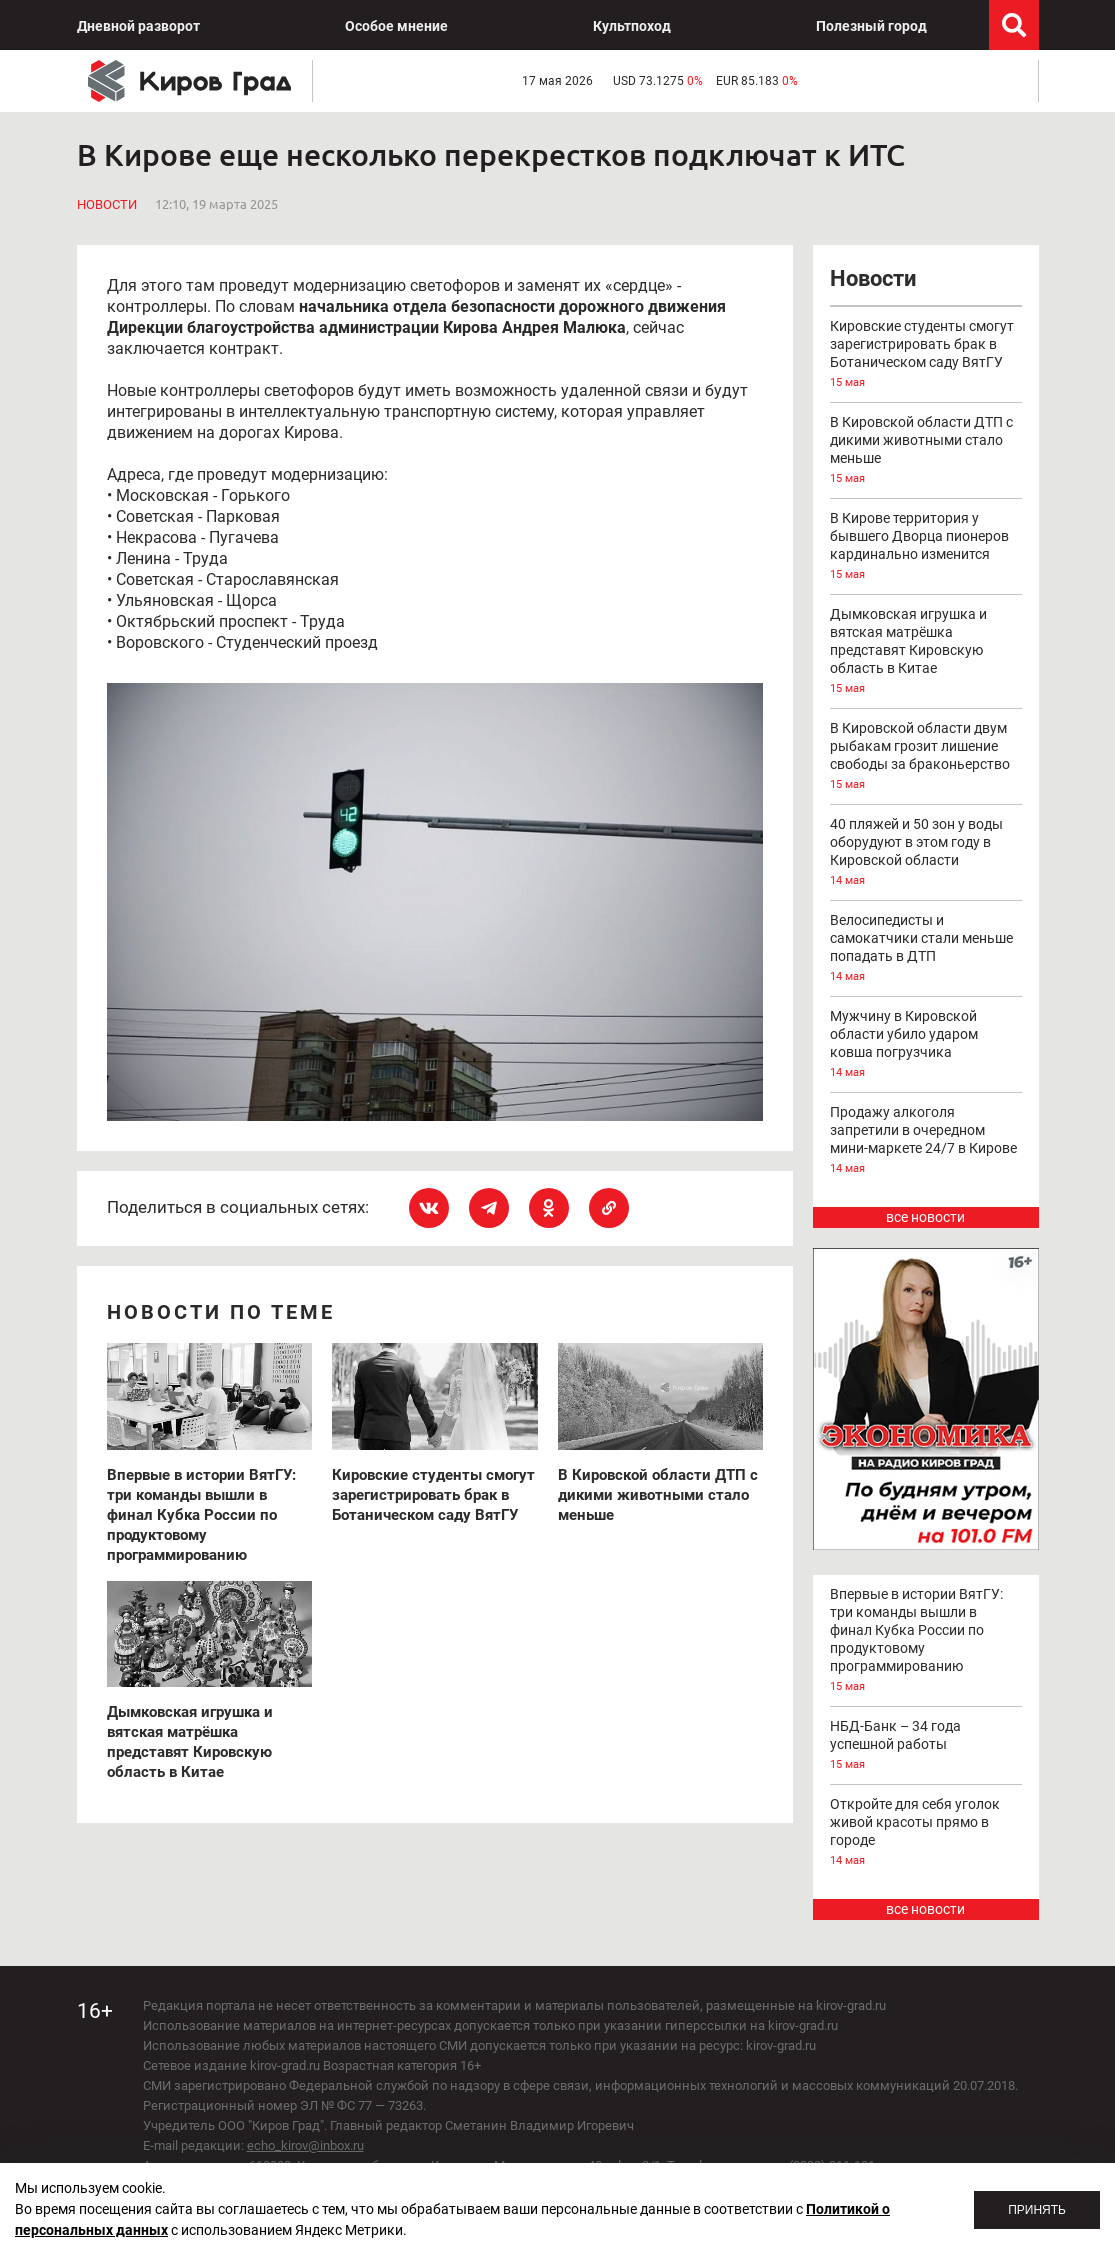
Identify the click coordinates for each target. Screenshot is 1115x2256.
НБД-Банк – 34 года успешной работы (926, 1746)
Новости (107, 204)
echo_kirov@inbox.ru (305, 2145)
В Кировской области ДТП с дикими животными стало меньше (926, 451)
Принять (1037, 2210)
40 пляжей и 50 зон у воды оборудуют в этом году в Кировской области (926, 853)
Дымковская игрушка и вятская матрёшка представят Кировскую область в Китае (926, 652)
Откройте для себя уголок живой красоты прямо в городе (926, 1833)
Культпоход (632, 26)
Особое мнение (396, 26)
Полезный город (871, 26)
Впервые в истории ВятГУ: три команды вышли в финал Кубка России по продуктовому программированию (926, 1641)
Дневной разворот (138, 26)
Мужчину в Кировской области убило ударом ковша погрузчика (926, 1045)
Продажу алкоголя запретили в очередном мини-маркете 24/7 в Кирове (926, 1141)
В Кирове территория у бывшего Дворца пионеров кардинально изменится (926, 547)
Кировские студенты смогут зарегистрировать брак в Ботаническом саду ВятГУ (926, 355)
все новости (925, 1217)
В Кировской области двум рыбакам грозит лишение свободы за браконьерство (926, 757)
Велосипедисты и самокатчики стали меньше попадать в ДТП (926, 949)
